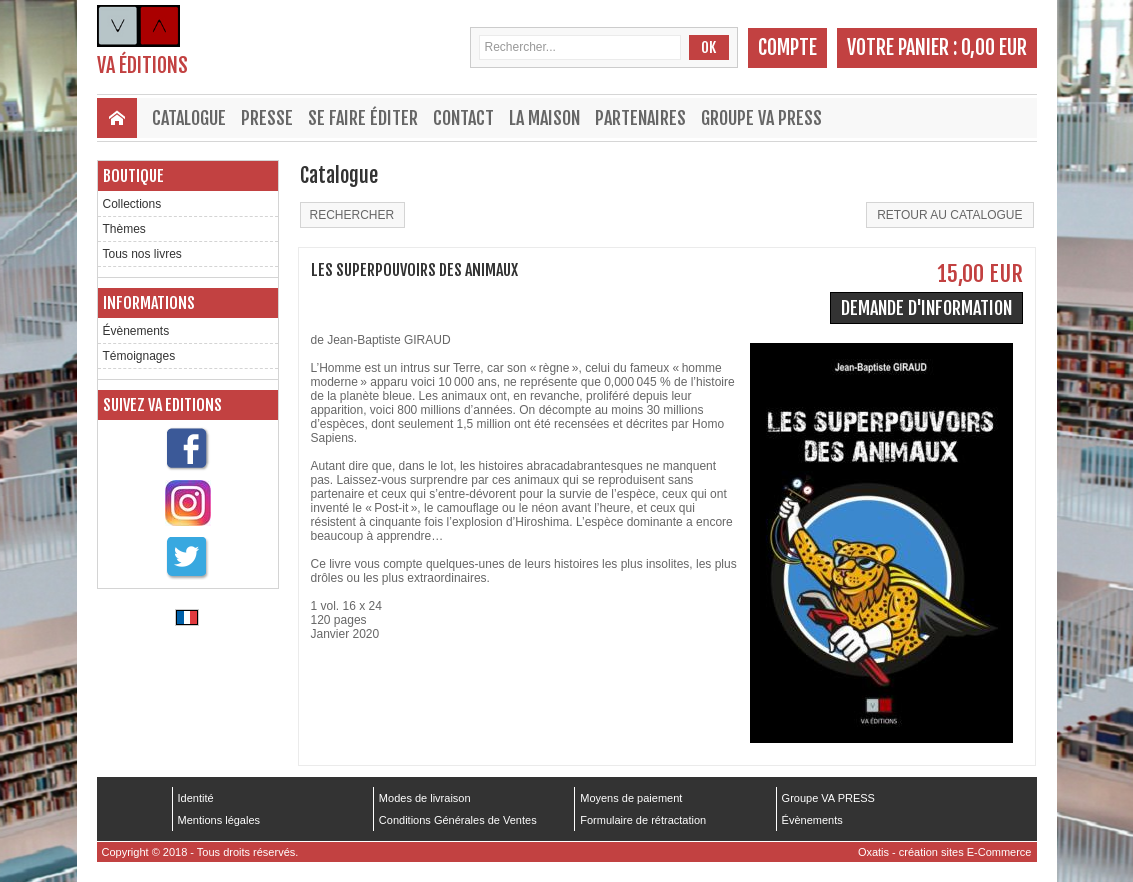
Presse (267, 118)
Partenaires (640, 118)
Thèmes (124, 229)
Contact (463, 118)
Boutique (133, 176)
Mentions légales (219, 820)
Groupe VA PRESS (761, 118)
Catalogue (189, 118)
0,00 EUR (994, 47)
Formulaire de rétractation (643, 820)
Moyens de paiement (631, 798)
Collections (132, 204)
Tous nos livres (142, 254)
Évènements (136, 331)
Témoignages (139, 356)
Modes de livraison (425, 798)
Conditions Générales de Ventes (458, 820)
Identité (196, 798)
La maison (544, 118)
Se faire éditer (363, 118)
